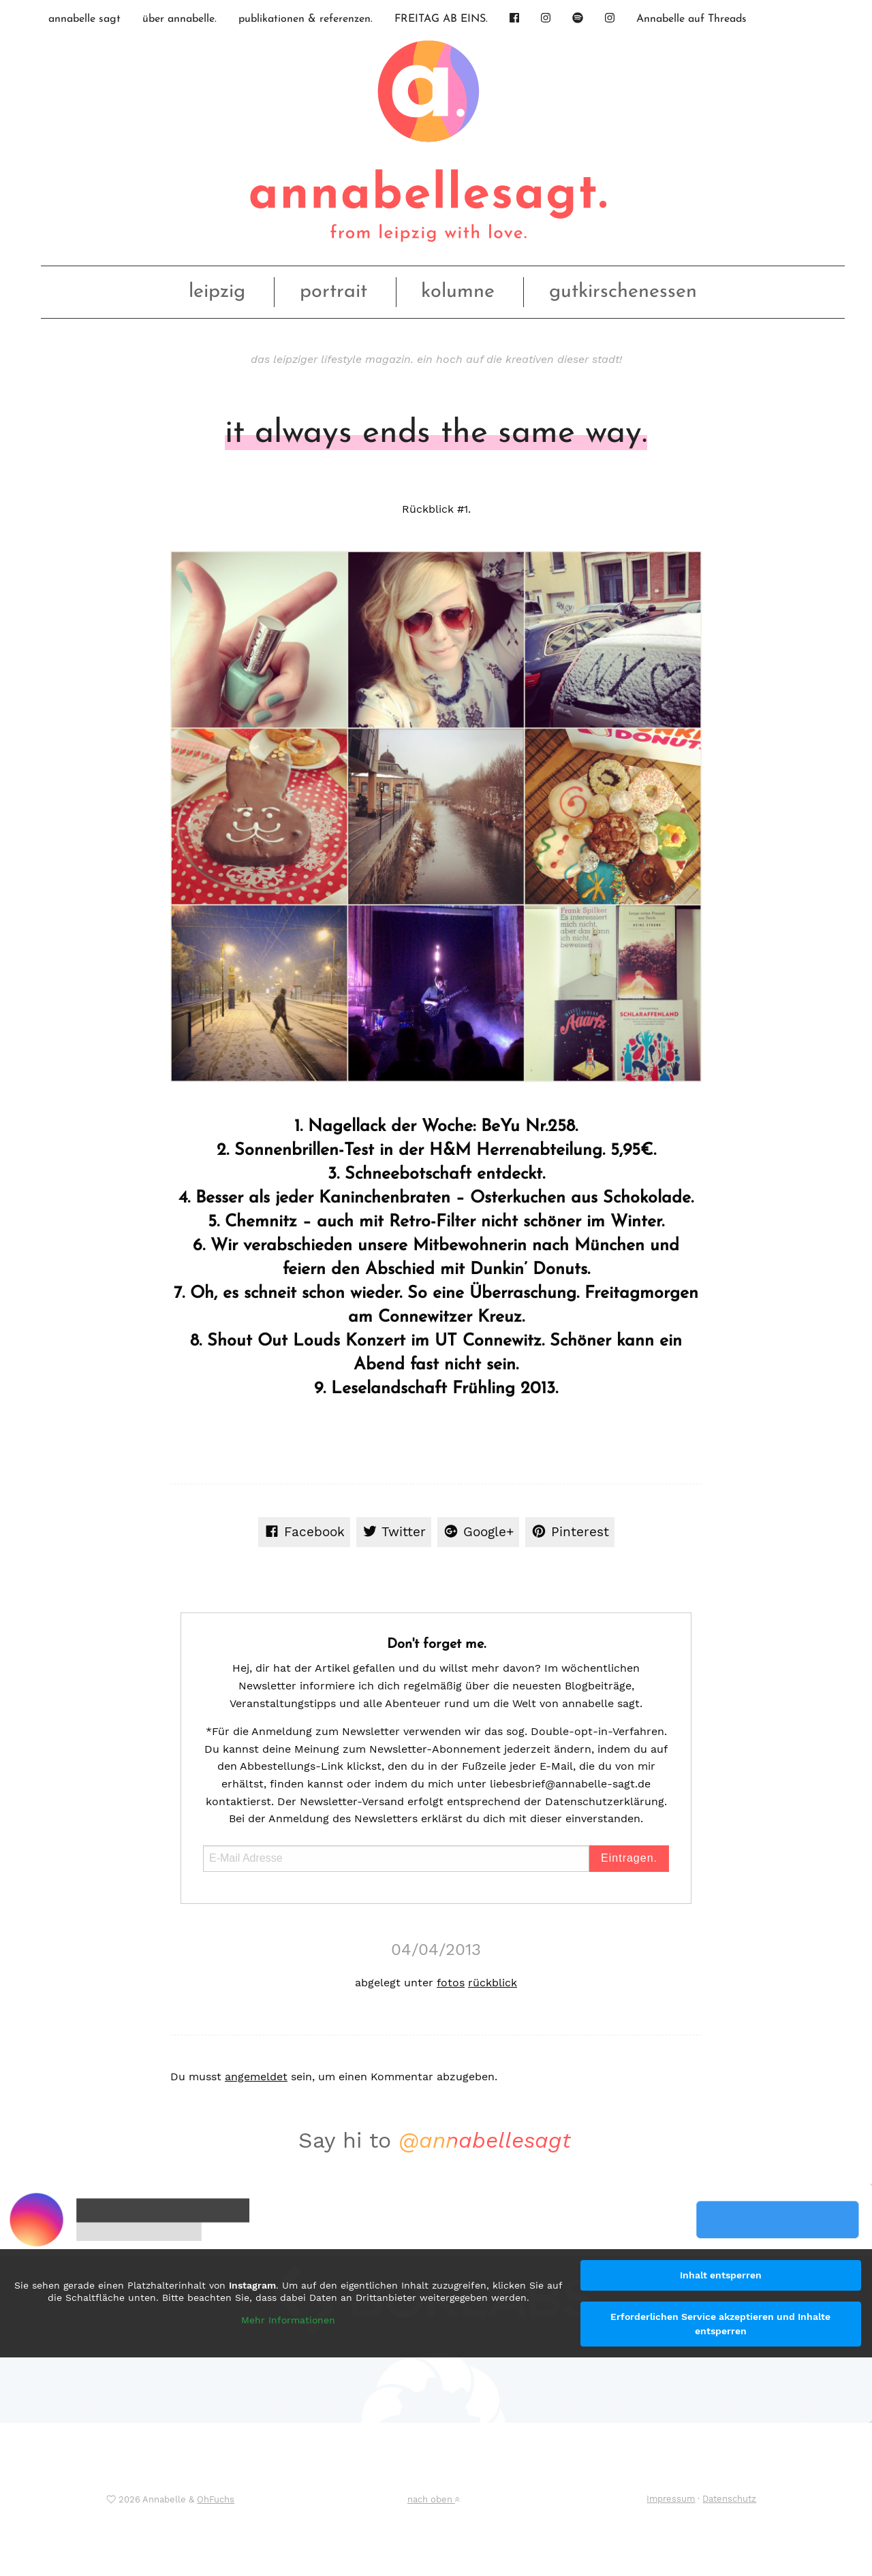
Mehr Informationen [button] (288, 2320)
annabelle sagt (84, 19)
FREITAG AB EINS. (441, 19)
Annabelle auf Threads (691, 19)
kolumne (458, 292)
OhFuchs (215, 2499)
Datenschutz (729, 2499)
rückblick (492, 1982)
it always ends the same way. (436, 433)
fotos (451, 1982)
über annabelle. (179, 19)
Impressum (671, 2499)
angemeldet (256, 2076)
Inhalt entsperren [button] (721, 2275)
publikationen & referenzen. (305, 19)
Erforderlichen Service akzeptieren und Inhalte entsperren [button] (720, 2323)
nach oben (433, 2499)
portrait (333, 292)
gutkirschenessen (623, 292)
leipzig (217, 292)
